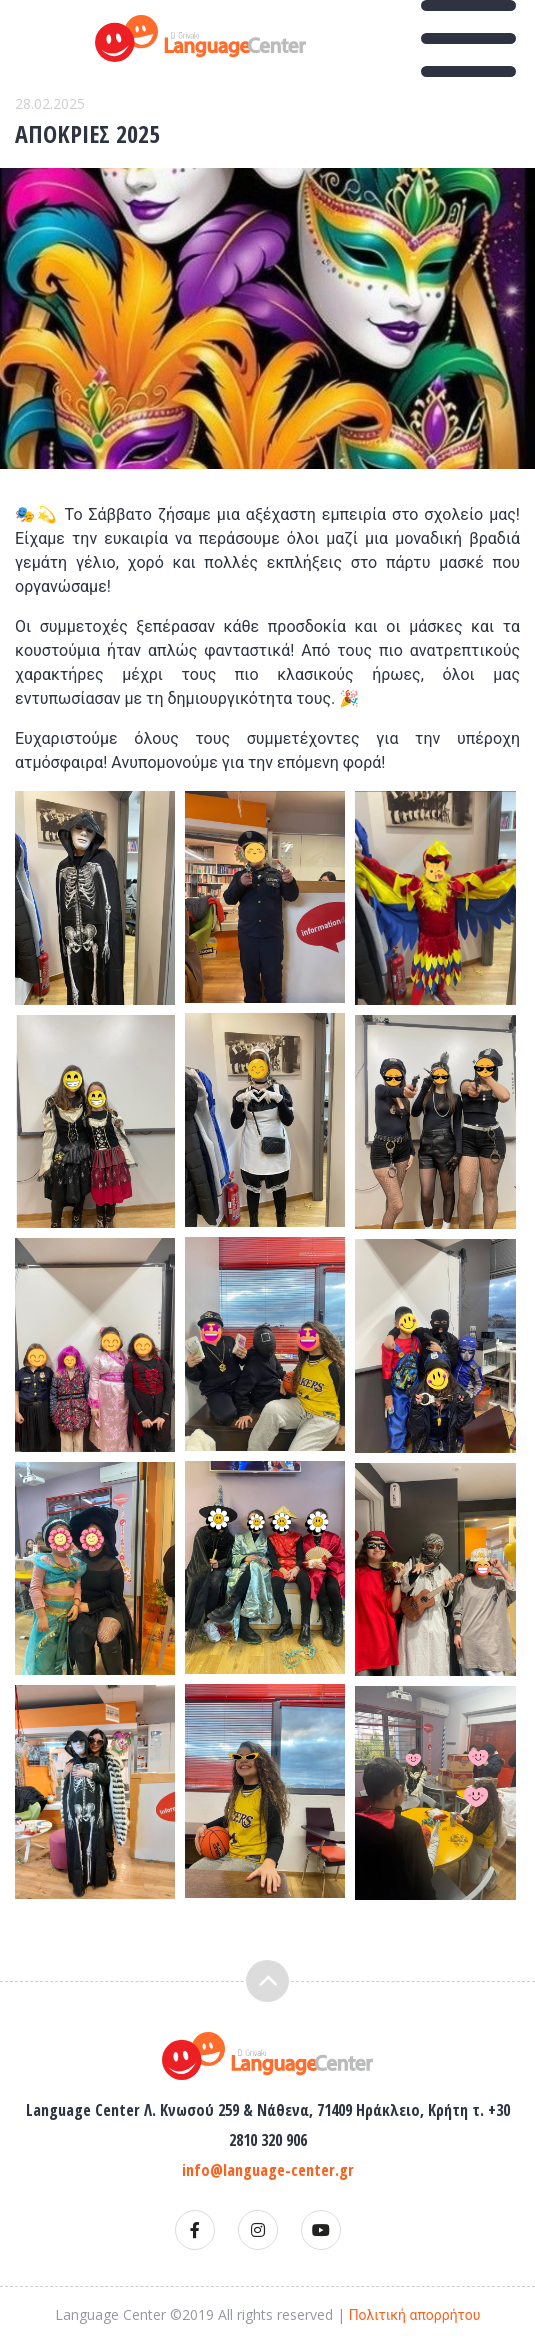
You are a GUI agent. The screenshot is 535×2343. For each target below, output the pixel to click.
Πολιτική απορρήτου (415, 2315)
